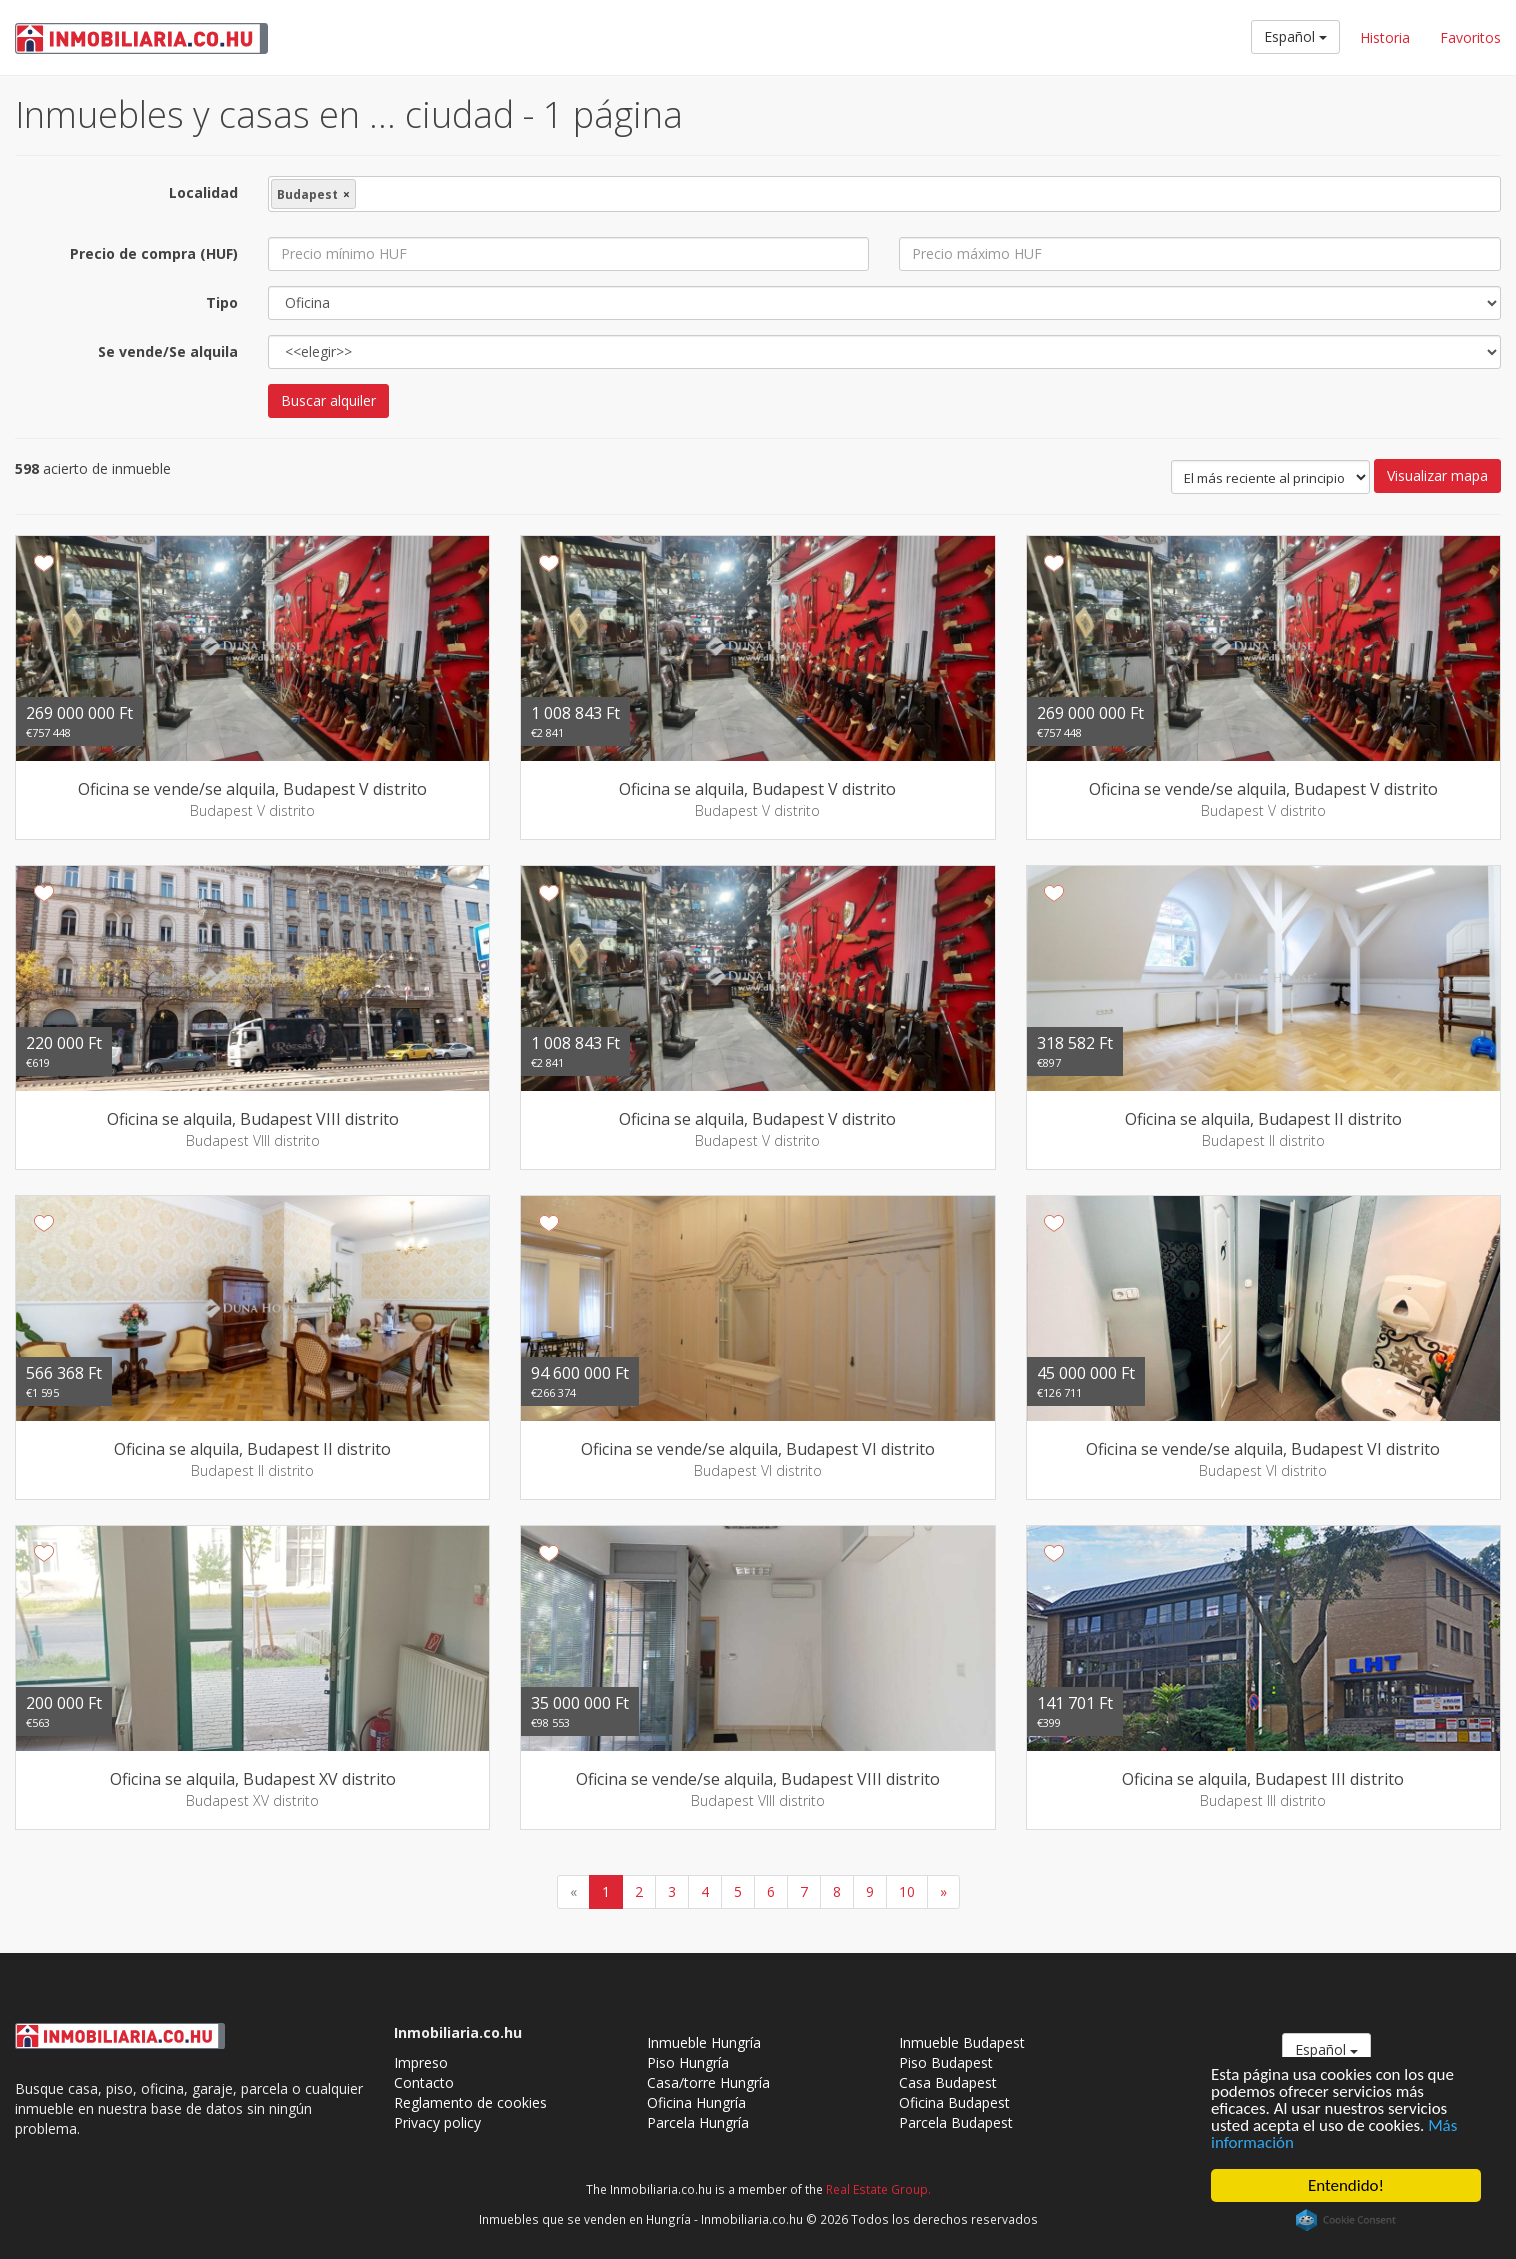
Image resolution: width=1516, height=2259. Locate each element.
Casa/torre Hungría (708, 2082)
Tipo (222, 302)
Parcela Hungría (698, 2122)
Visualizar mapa (1437, 475)
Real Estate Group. (878, 2189)
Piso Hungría (688, 2062)
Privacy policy (437, 2122)
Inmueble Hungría (704, 2042)
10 (907, 1891)
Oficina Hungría (696, 2102)
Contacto (424, 2082)
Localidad (203, 192)
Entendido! (1346, 2185)
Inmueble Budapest (962, 2042)
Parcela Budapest (956, 2122)
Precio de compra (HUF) (154, 253)
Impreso (421, 2062)
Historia (1385, 37)
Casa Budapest (948, 2082)
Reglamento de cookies (470, 2102)
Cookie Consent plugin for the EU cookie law (1346, 2220)
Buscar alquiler (328, 400)
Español (1295, 36)
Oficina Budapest (954, 2102)
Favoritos (1470, 37)
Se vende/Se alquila (168, 351)
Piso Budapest (946, 2062)
